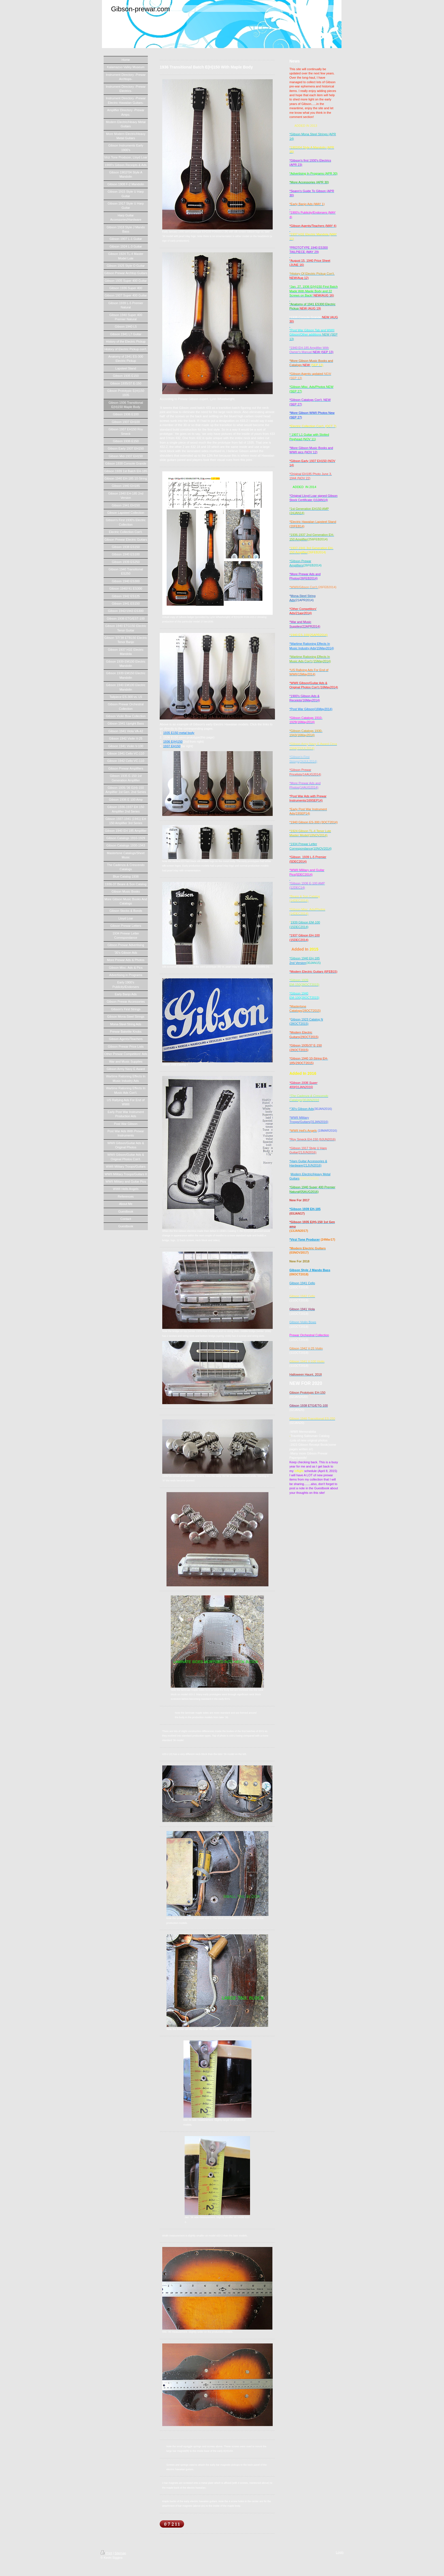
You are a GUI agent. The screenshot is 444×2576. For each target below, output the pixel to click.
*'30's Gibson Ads (301, 1108)
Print (106, 2553)
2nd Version (297, 962)
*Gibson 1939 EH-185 (305, 1209)
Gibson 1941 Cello (302, 1283)
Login (339, 2552)
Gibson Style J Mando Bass (309, 1270)
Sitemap (120, 2553)
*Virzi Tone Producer (304, 1239)
